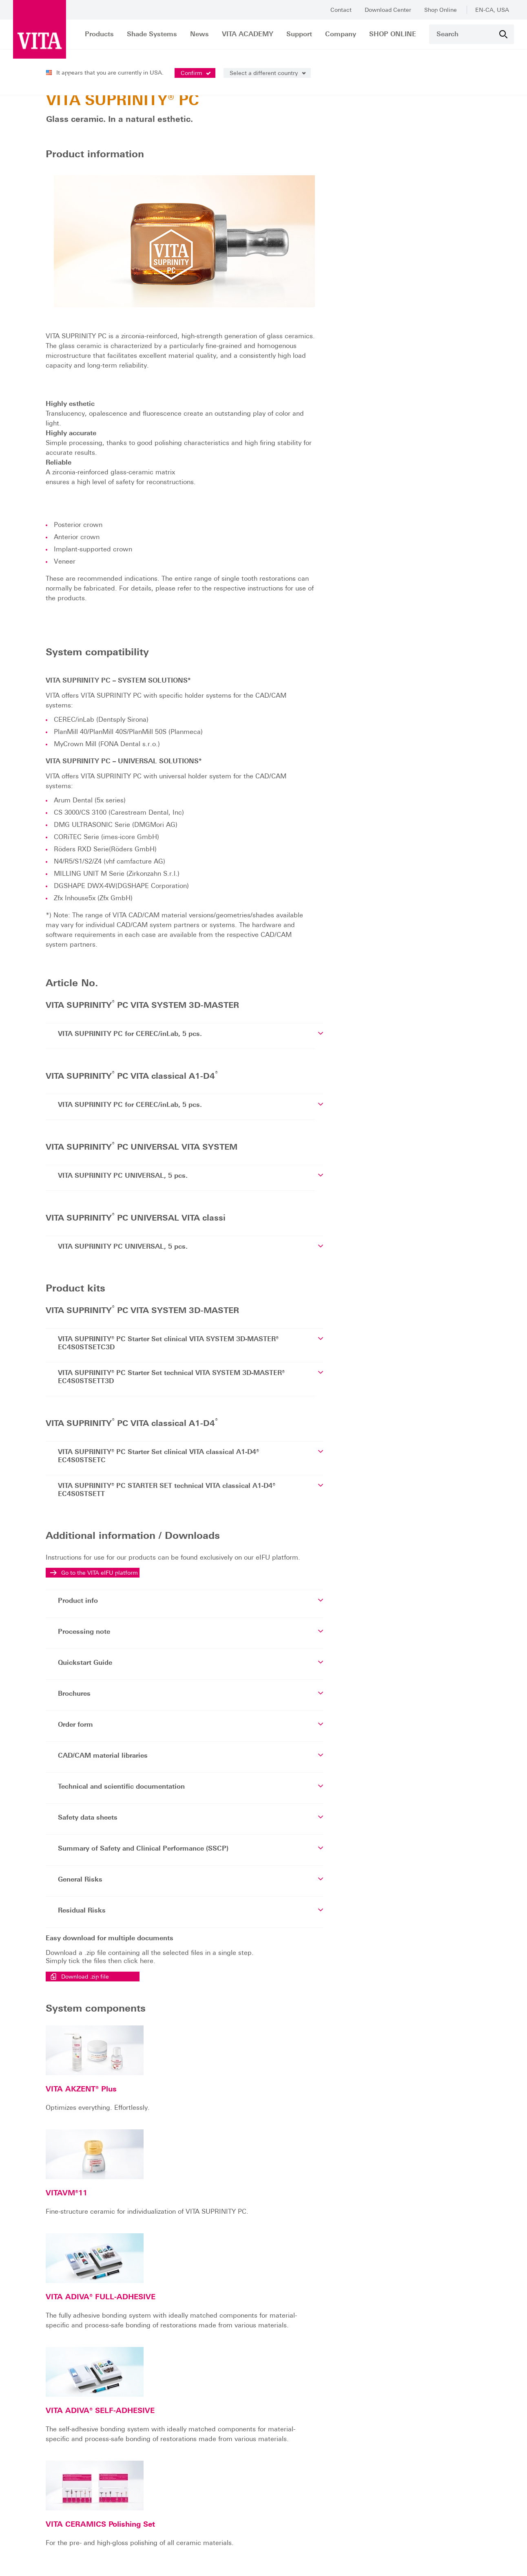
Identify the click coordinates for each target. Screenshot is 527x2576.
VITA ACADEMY (247, 34)
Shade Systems (152, 34)
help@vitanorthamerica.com (83, 2501)
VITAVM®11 (198, 2086)
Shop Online (440, 10)
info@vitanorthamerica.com (57, 2478)
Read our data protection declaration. (261, 2555)
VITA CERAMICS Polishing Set (231, 2288)
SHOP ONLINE (392, 34)
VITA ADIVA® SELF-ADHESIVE (231, 2218)
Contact (341, 10)
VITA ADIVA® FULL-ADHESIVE (232, 2147)
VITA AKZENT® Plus (212, 2024)
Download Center (388, 10)
